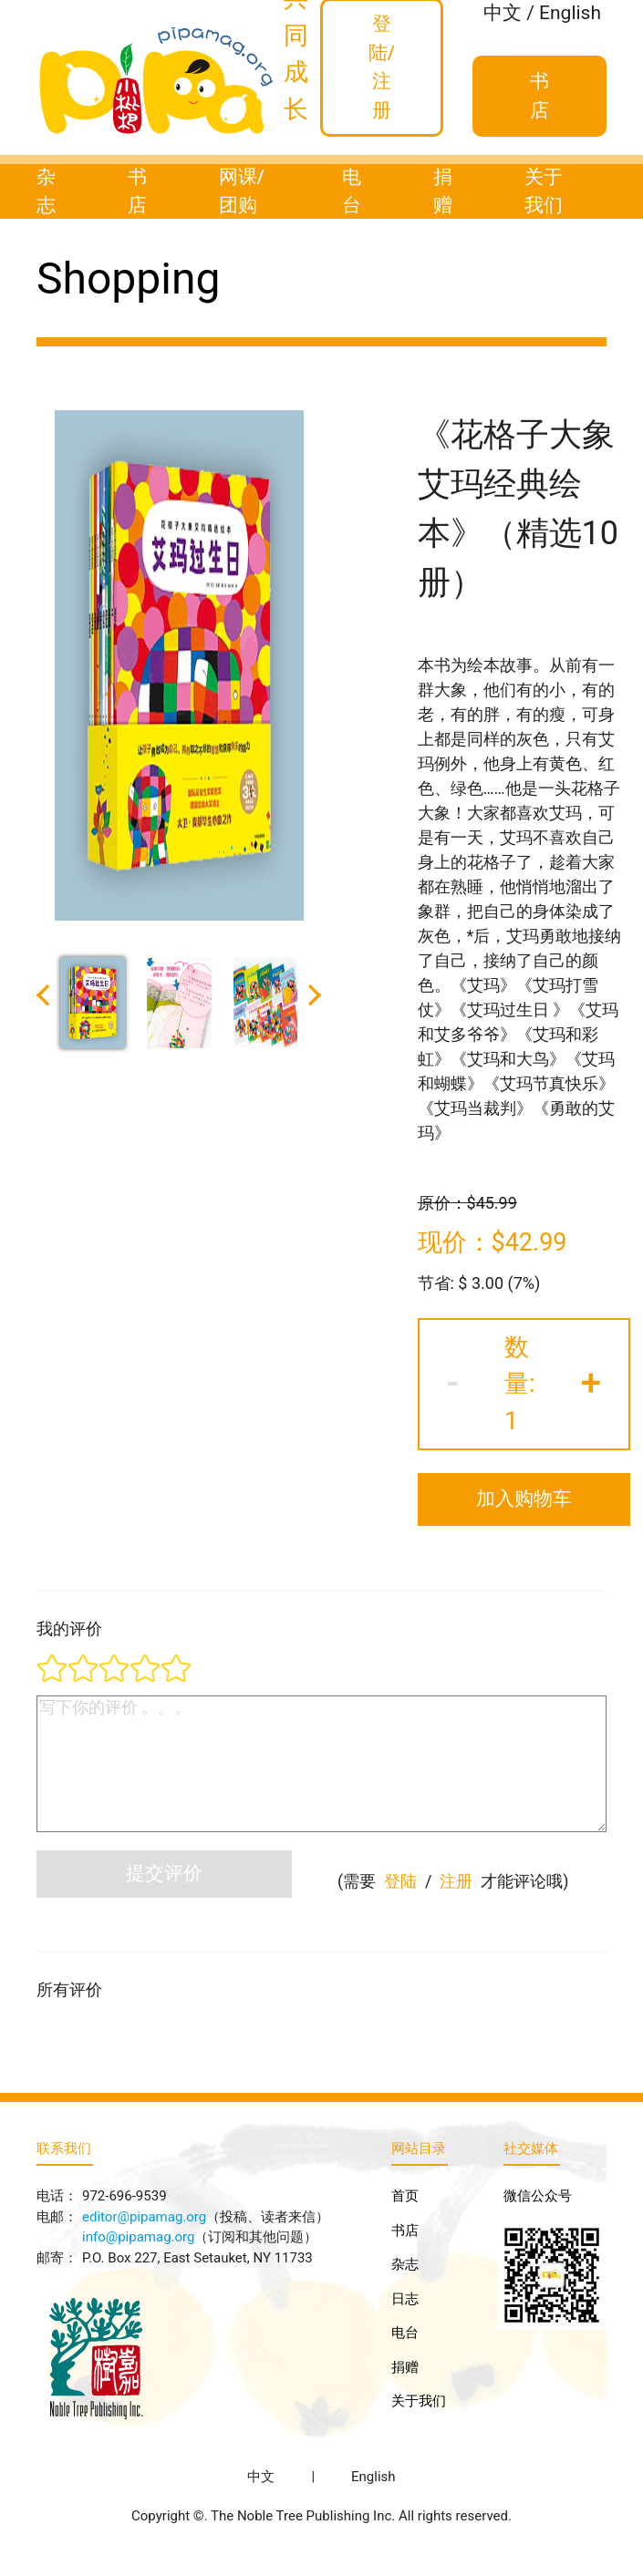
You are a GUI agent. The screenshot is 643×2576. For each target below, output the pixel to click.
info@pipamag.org (138, 2237)
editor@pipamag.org (144, 2217)
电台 (351, 191)
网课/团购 (241, 191)
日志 (405, 2299)
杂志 (46, 191)
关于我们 (543, 191)
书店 (137, 191)
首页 (405, 2196)
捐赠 (442, 191)
